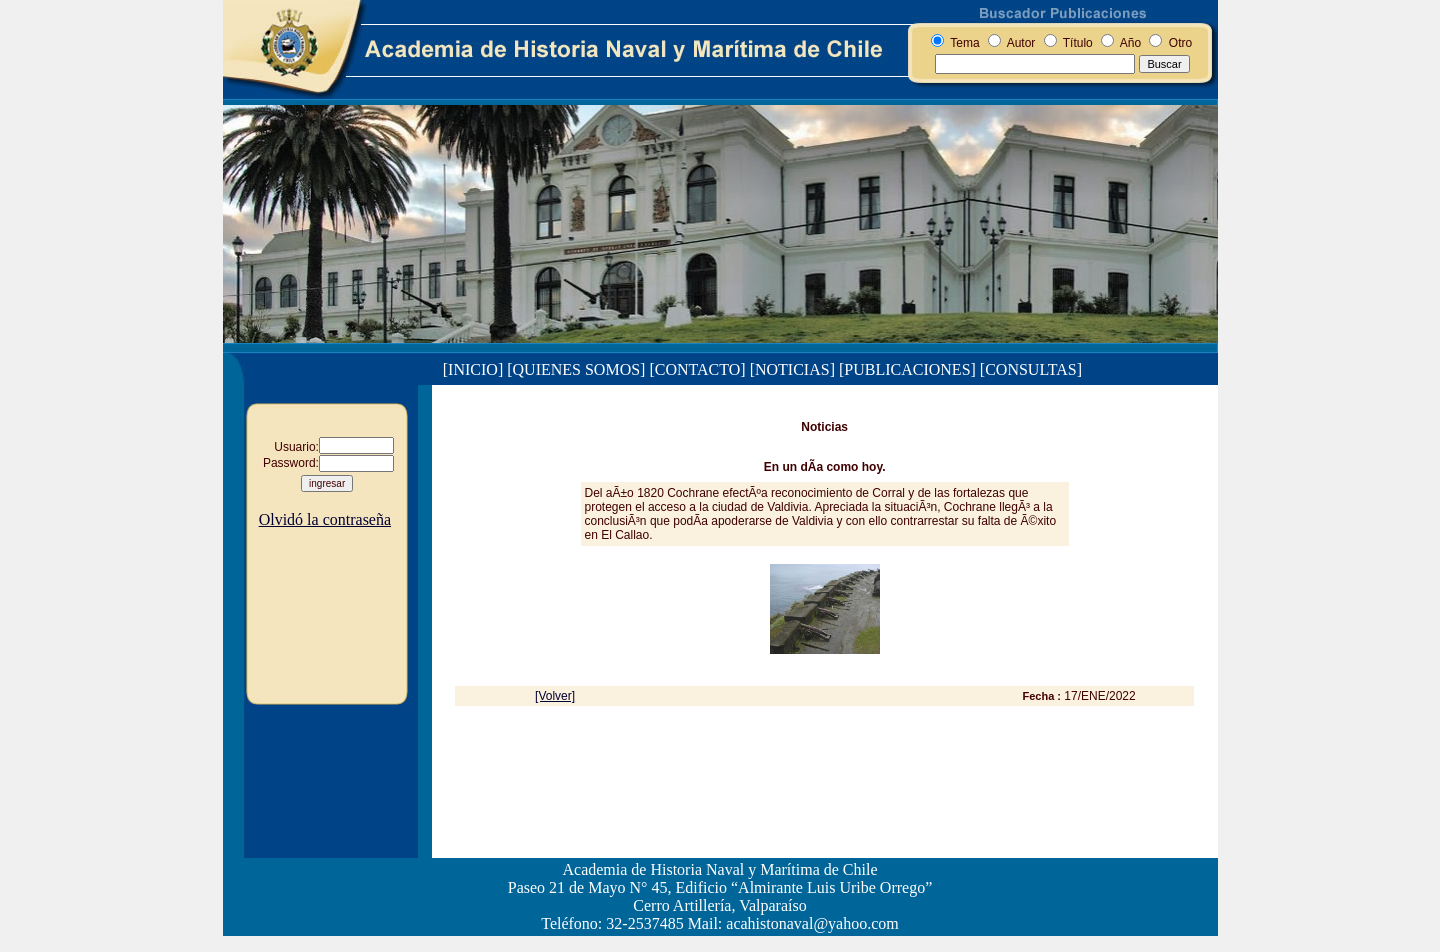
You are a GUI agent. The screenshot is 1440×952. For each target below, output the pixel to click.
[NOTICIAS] (792, 369)
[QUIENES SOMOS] (576, 369)
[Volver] (555, 696)
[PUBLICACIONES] (907, 369)
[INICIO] (473, 369)
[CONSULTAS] (1031, 369)
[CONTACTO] (697, 369)
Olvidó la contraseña (325, 519)
